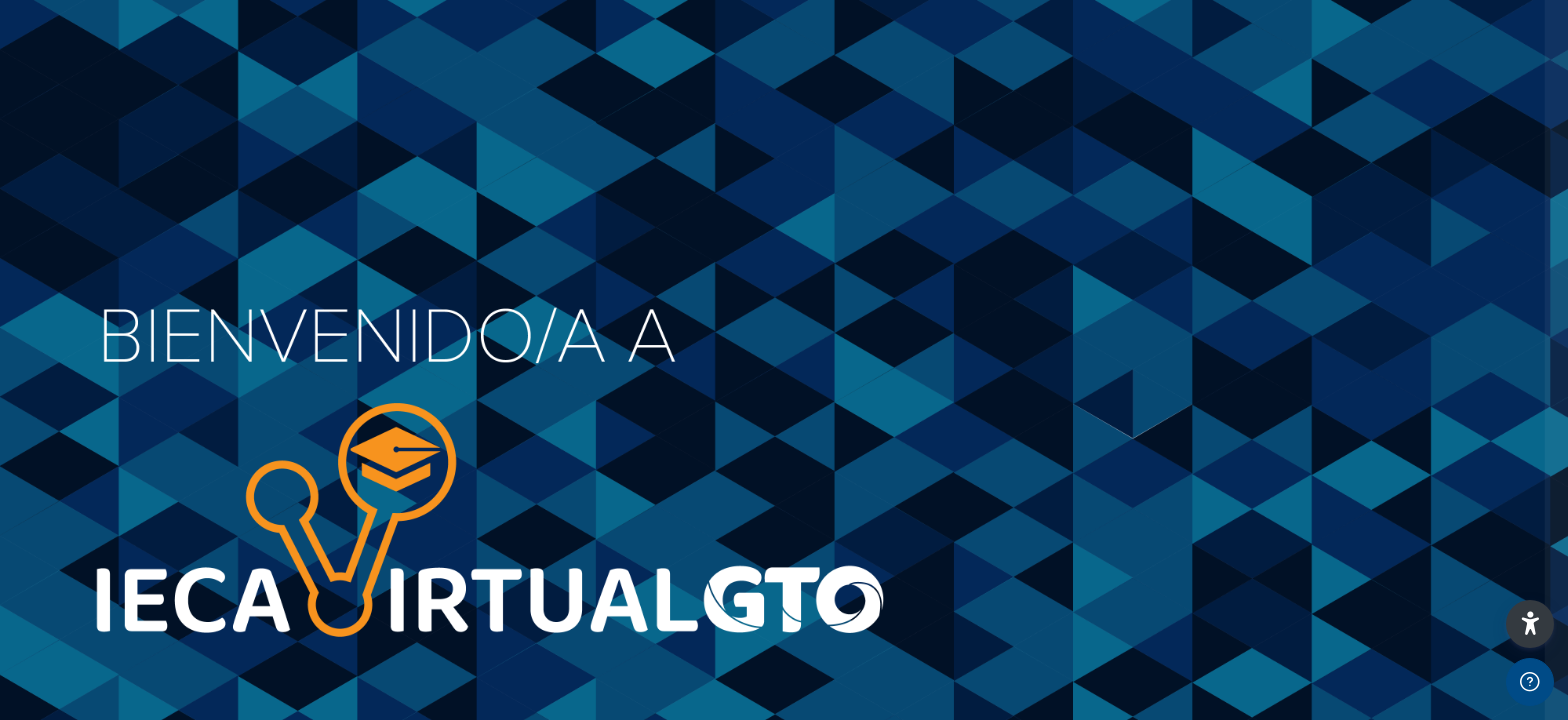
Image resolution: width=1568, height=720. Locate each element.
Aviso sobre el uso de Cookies (1456, 598)
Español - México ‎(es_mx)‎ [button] (1264, 590)
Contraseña (1216, 310)
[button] (1530, 624)
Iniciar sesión (1357, 464)
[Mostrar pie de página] (1530, 682)
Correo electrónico (1241, 208)
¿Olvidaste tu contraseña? (1462, 408)
